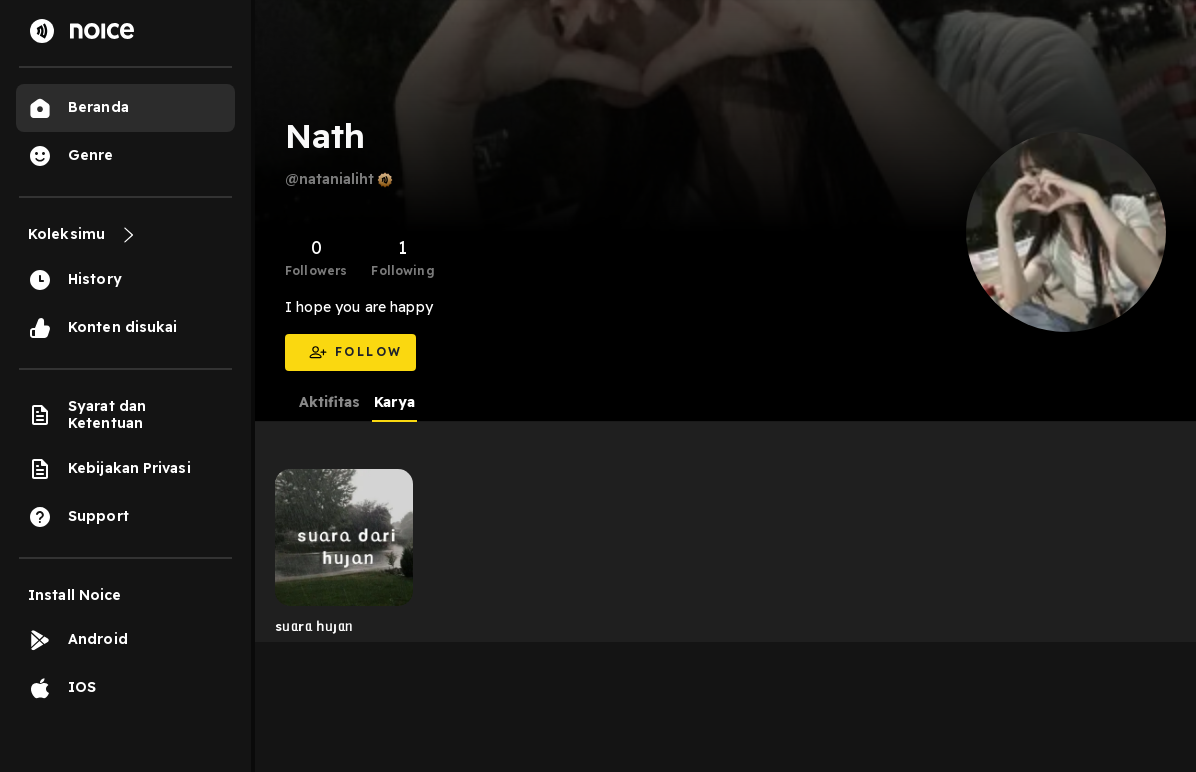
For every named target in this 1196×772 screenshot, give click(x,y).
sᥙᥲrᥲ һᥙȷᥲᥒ (313, 626)
